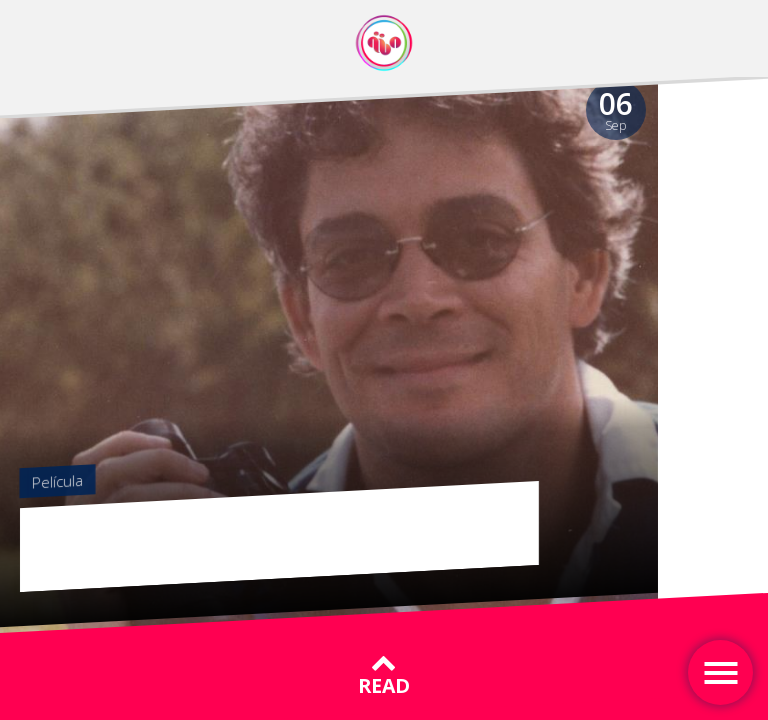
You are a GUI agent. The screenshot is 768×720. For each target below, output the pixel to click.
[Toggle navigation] (720, 672)
